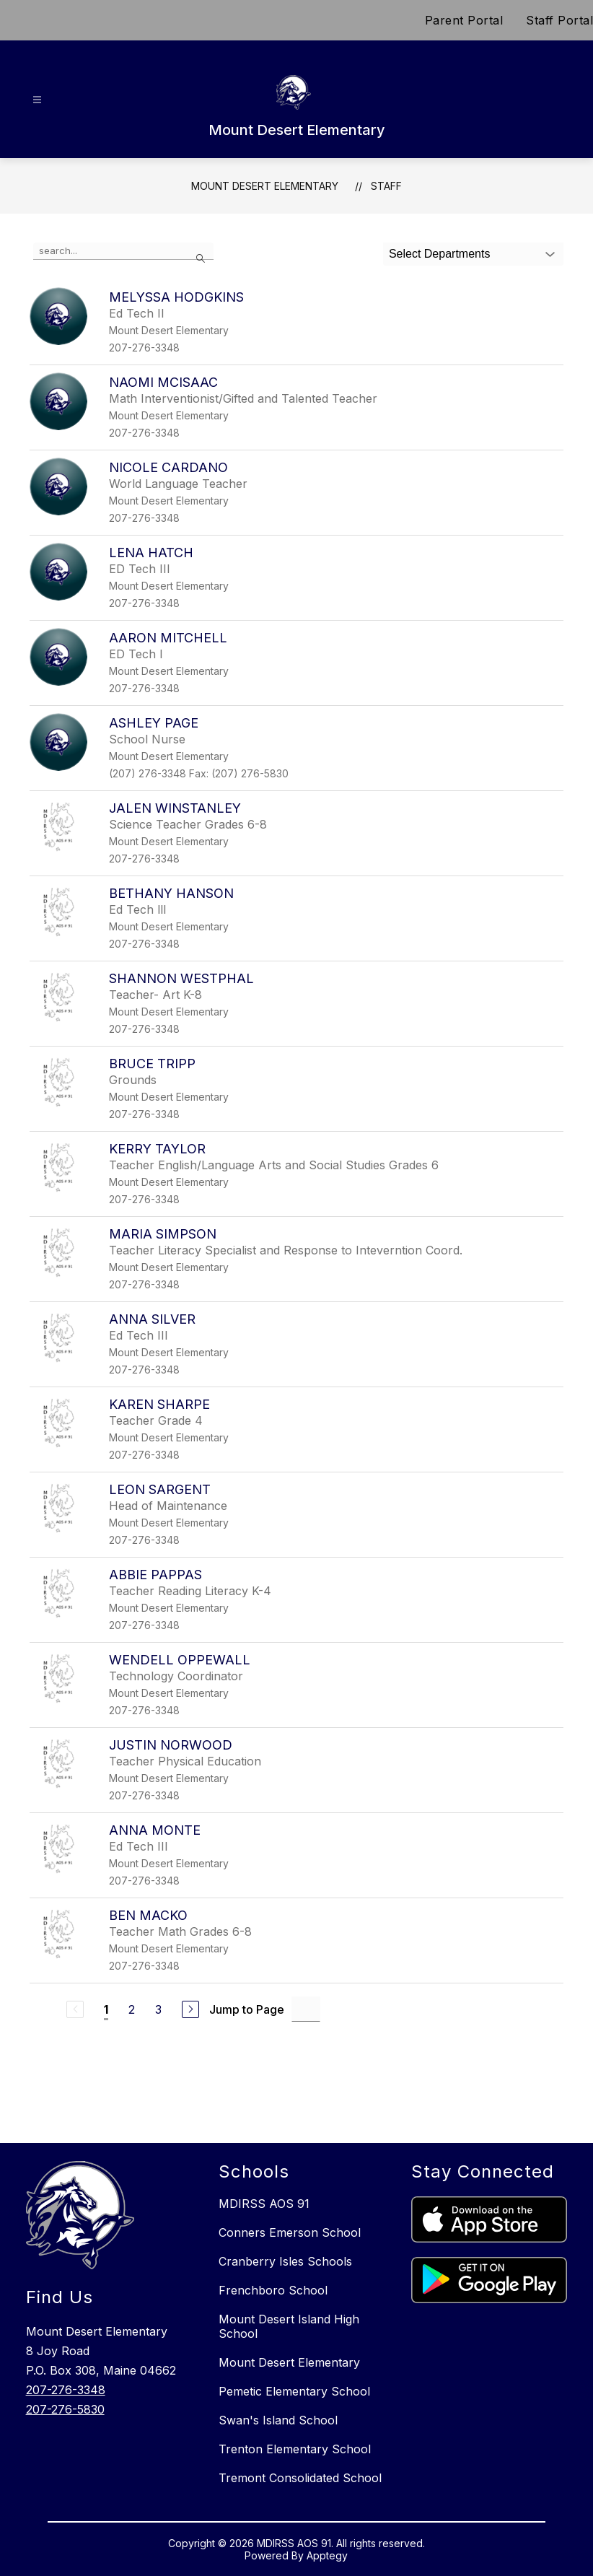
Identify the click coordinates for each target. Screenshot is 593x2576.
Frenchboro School (273, 2290)
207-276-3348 (65, 2390)
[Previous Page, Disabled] (75, 2009)
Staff (386, 186)
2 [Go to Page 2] (131, 2009)
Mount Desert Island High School (289, 2326)
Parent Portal (464, 20)
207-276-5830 (65, 2409)
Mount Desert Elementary (264, 186)
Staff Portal (559, 20)
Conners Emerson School (290, 2232)
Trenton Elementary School (295, 2449)
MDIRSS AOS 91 (264, 2203)
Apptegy (327, 2555)
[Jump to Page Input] (305, 2009)
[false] (123, 251)
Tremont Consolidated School (300, 2478)
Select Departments (440, 254)
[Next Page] (190, 2009)
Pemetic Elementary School (294, 2391)
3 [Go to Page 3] (158, 2009)
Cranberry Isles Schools (285, 2261)
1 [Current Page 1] (106, 2009)
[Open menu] (37, 100)
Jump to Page (246, 2009)
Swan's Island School (278, 2420)
